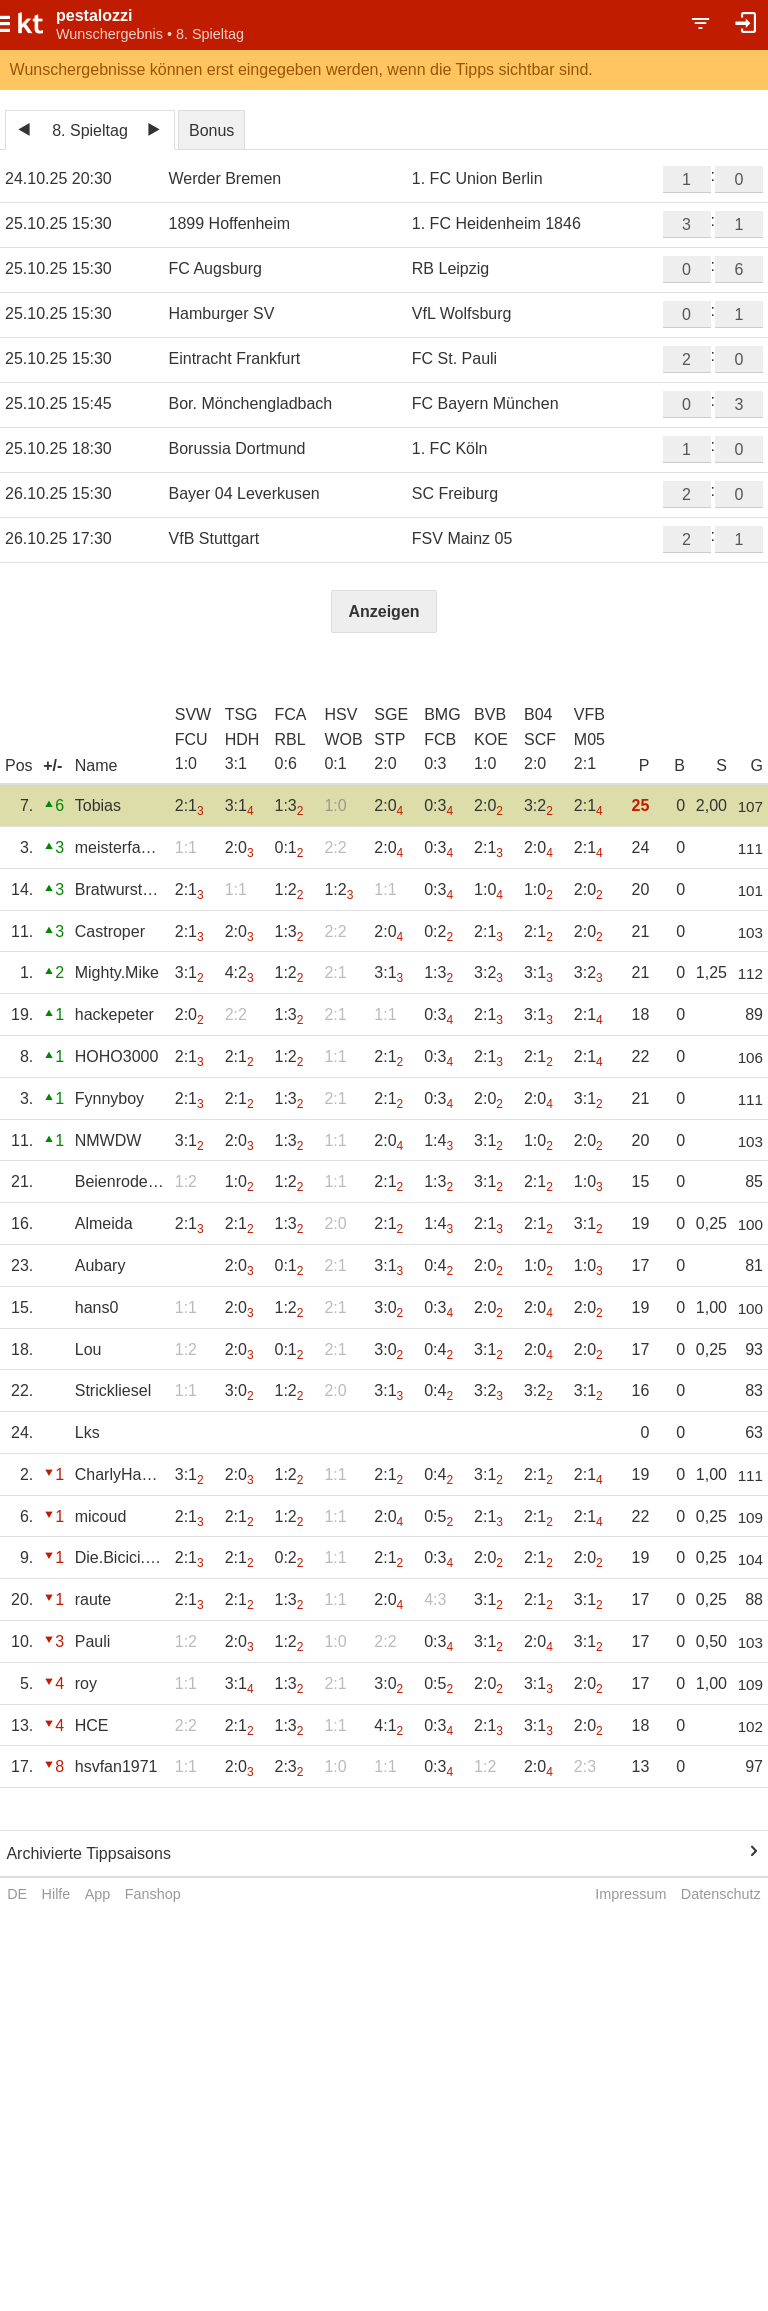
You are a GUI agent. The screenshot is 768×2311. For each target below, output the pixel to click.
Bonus (211, 130)
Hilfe (56, 1894)
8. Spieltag (90, 130)
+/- (52, 765)
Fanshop (153, 1894)
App (98, 1894)
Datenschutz (721, 1894)
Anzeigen (383, 611)
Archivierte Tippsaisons (88, 1853)
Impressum (630, 1894)
